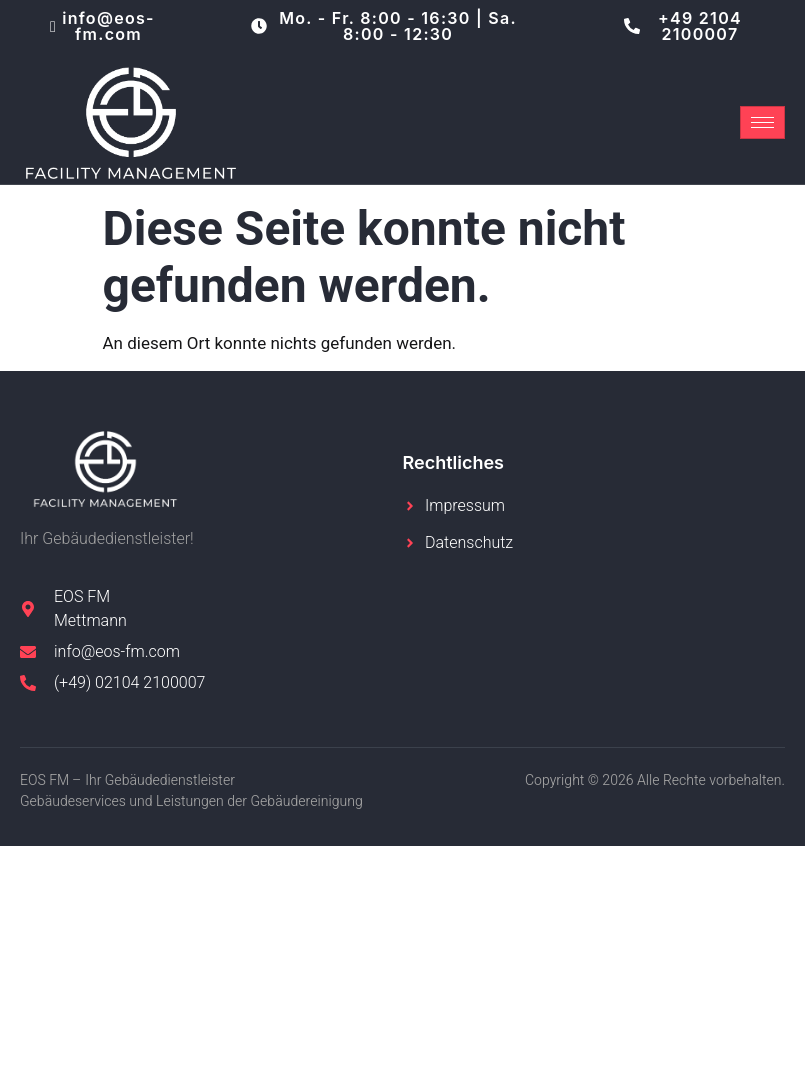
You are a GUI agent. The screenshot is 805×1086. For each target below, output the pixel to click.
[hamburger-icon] (762, 122)
